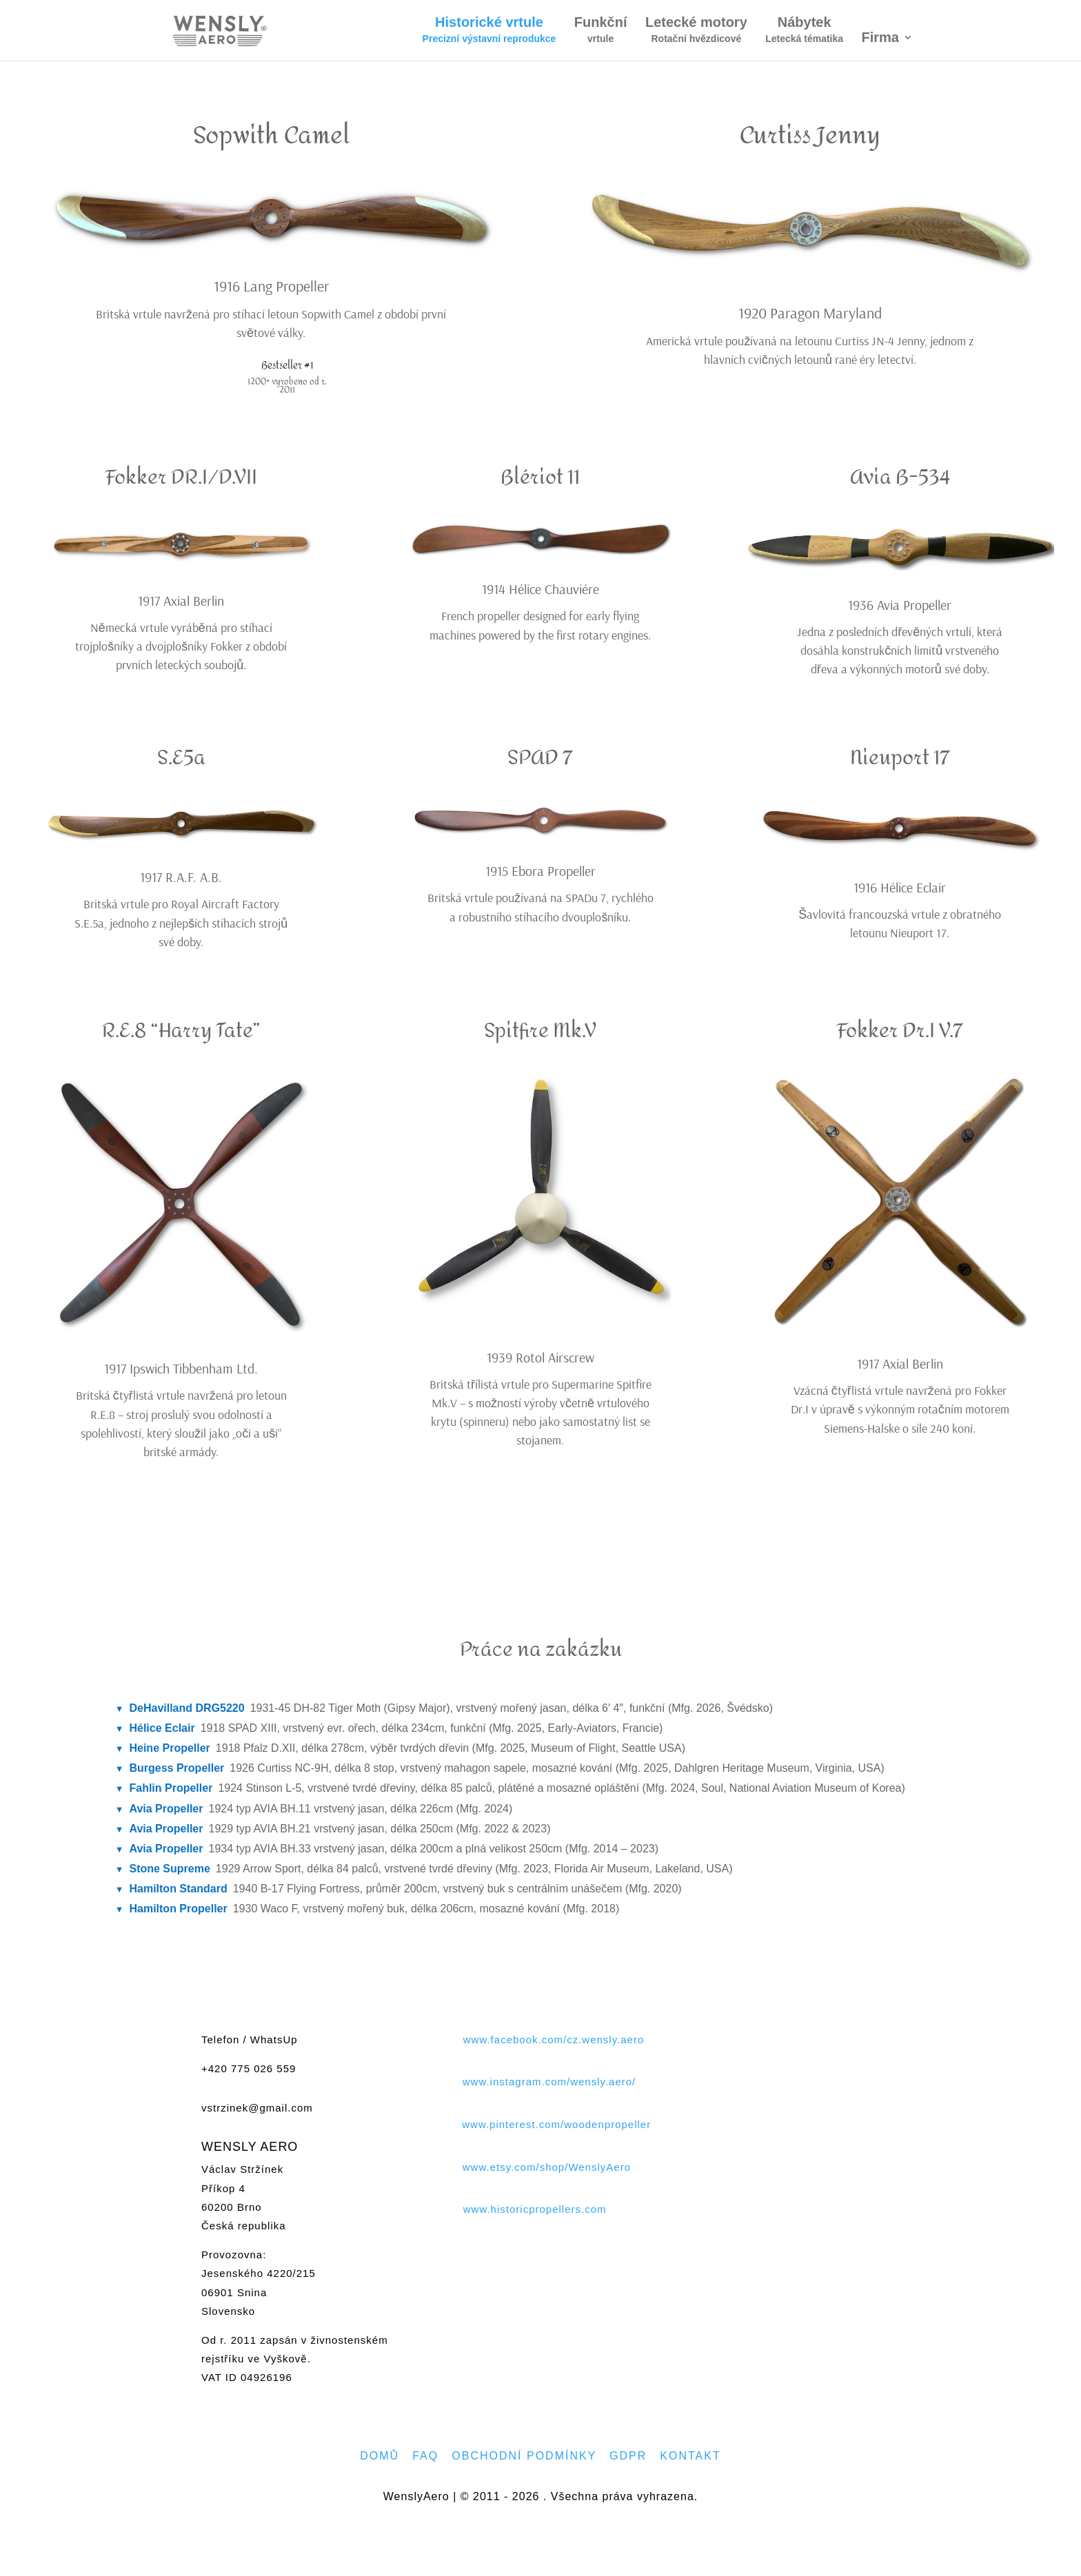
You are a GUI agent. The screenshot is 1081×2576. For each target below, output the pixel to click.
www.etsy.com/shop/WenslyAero (547, 2167)
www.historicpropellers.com (535, 2209)
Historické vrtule (489, 30)
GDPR (628, 2456)
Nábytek (804, 30)
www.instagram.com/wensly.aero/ (549, 2081)
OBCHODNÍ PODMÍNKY (524, 2456)
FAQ (425, 2456)
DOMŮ (379, 2456)
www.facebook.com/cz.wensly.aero (553, 2039)
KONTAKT (690, 2456)
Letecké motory (696, 30)
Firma (880, 38)
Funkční (600, 30)
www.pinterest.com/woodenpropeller (556, 2124)
